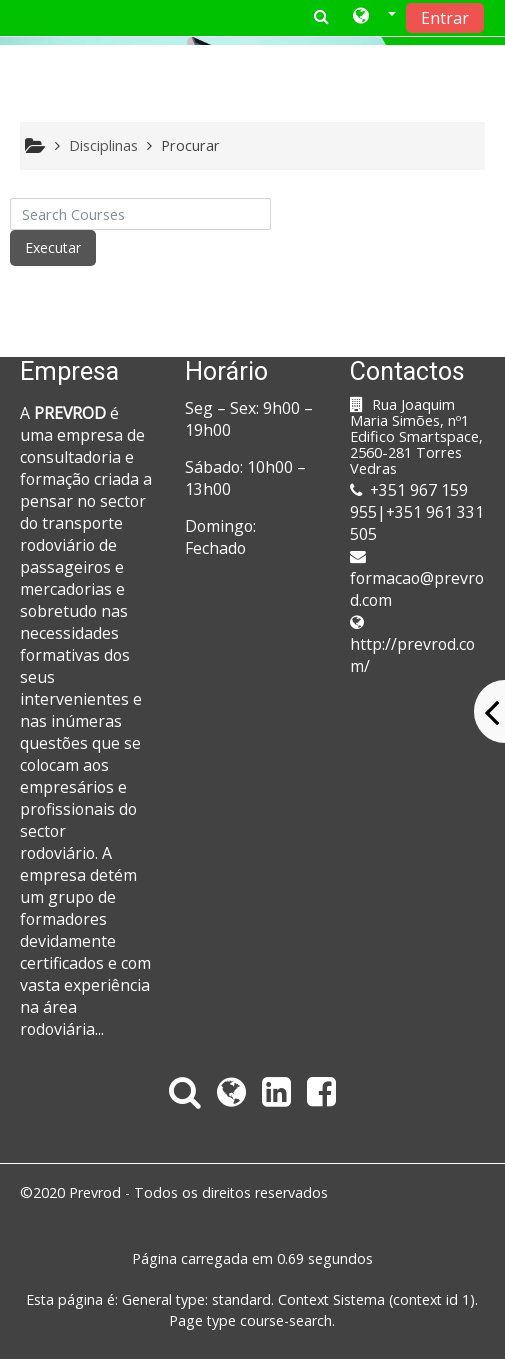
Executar (53, 247)
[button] (374, 17)
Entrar (445, 18)
